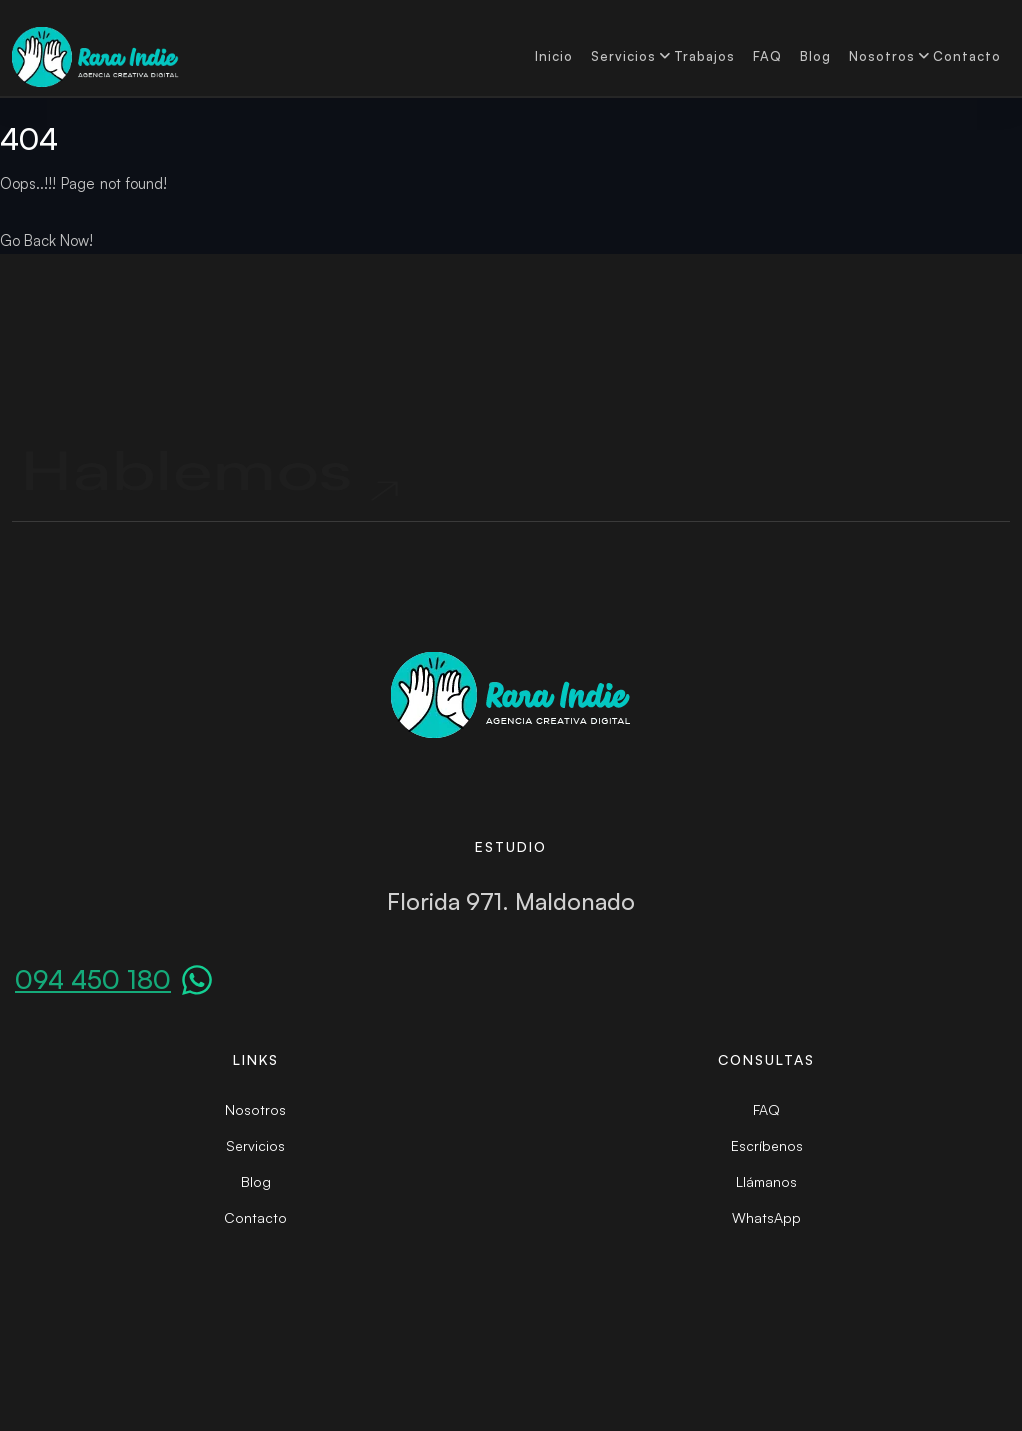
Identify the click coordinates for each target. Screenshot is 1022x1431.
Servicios (623, 56)
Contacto (967, 56)
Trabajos (704, 56)
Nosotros (882, 56)
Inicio (554, 56)
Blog (815, 56)
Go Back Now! (46, 240)
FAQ (767, 56)
